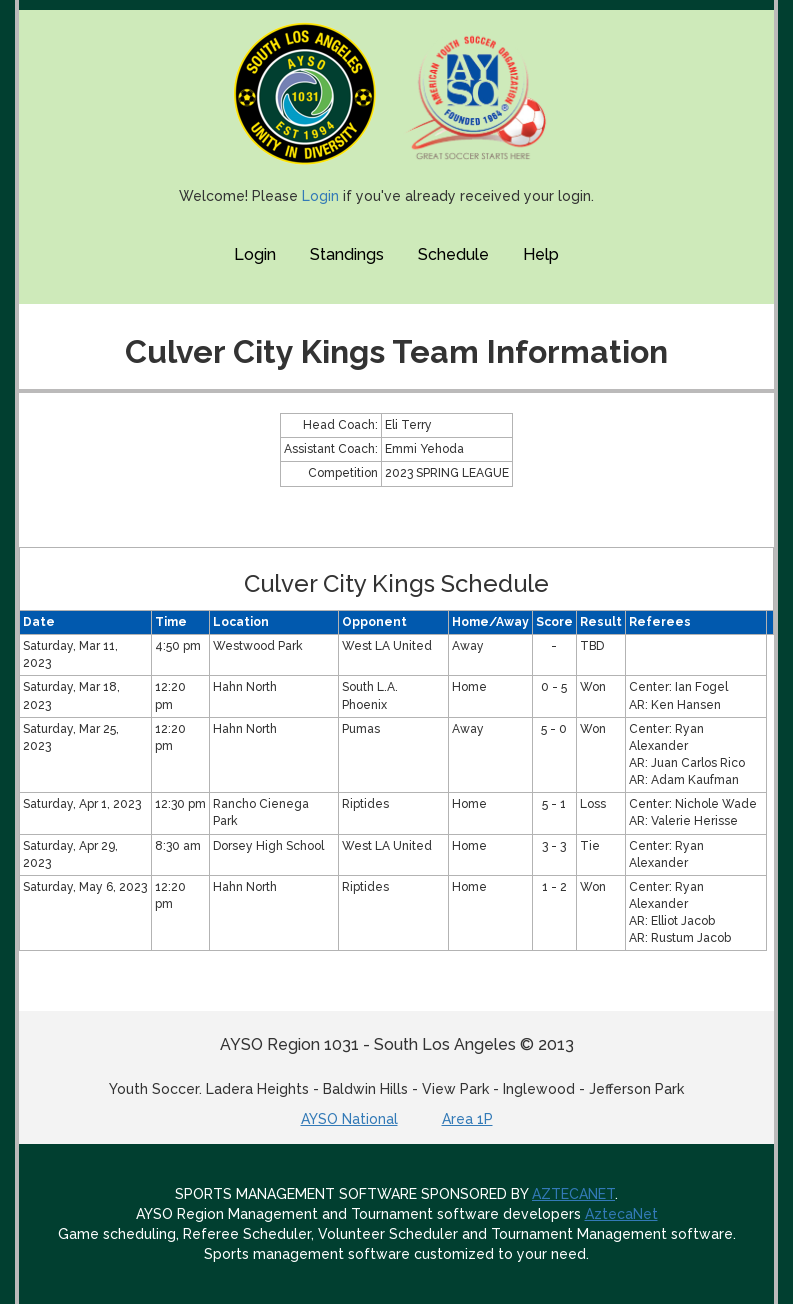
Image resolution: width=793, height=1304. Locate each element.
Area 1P (467, 1119)
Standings (347, 254)
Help (541, 254)
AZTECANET (573, 1194)
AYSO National (349, 1119)
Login (320, 196)
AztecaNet (621, 1214)
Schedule (453, 254)
